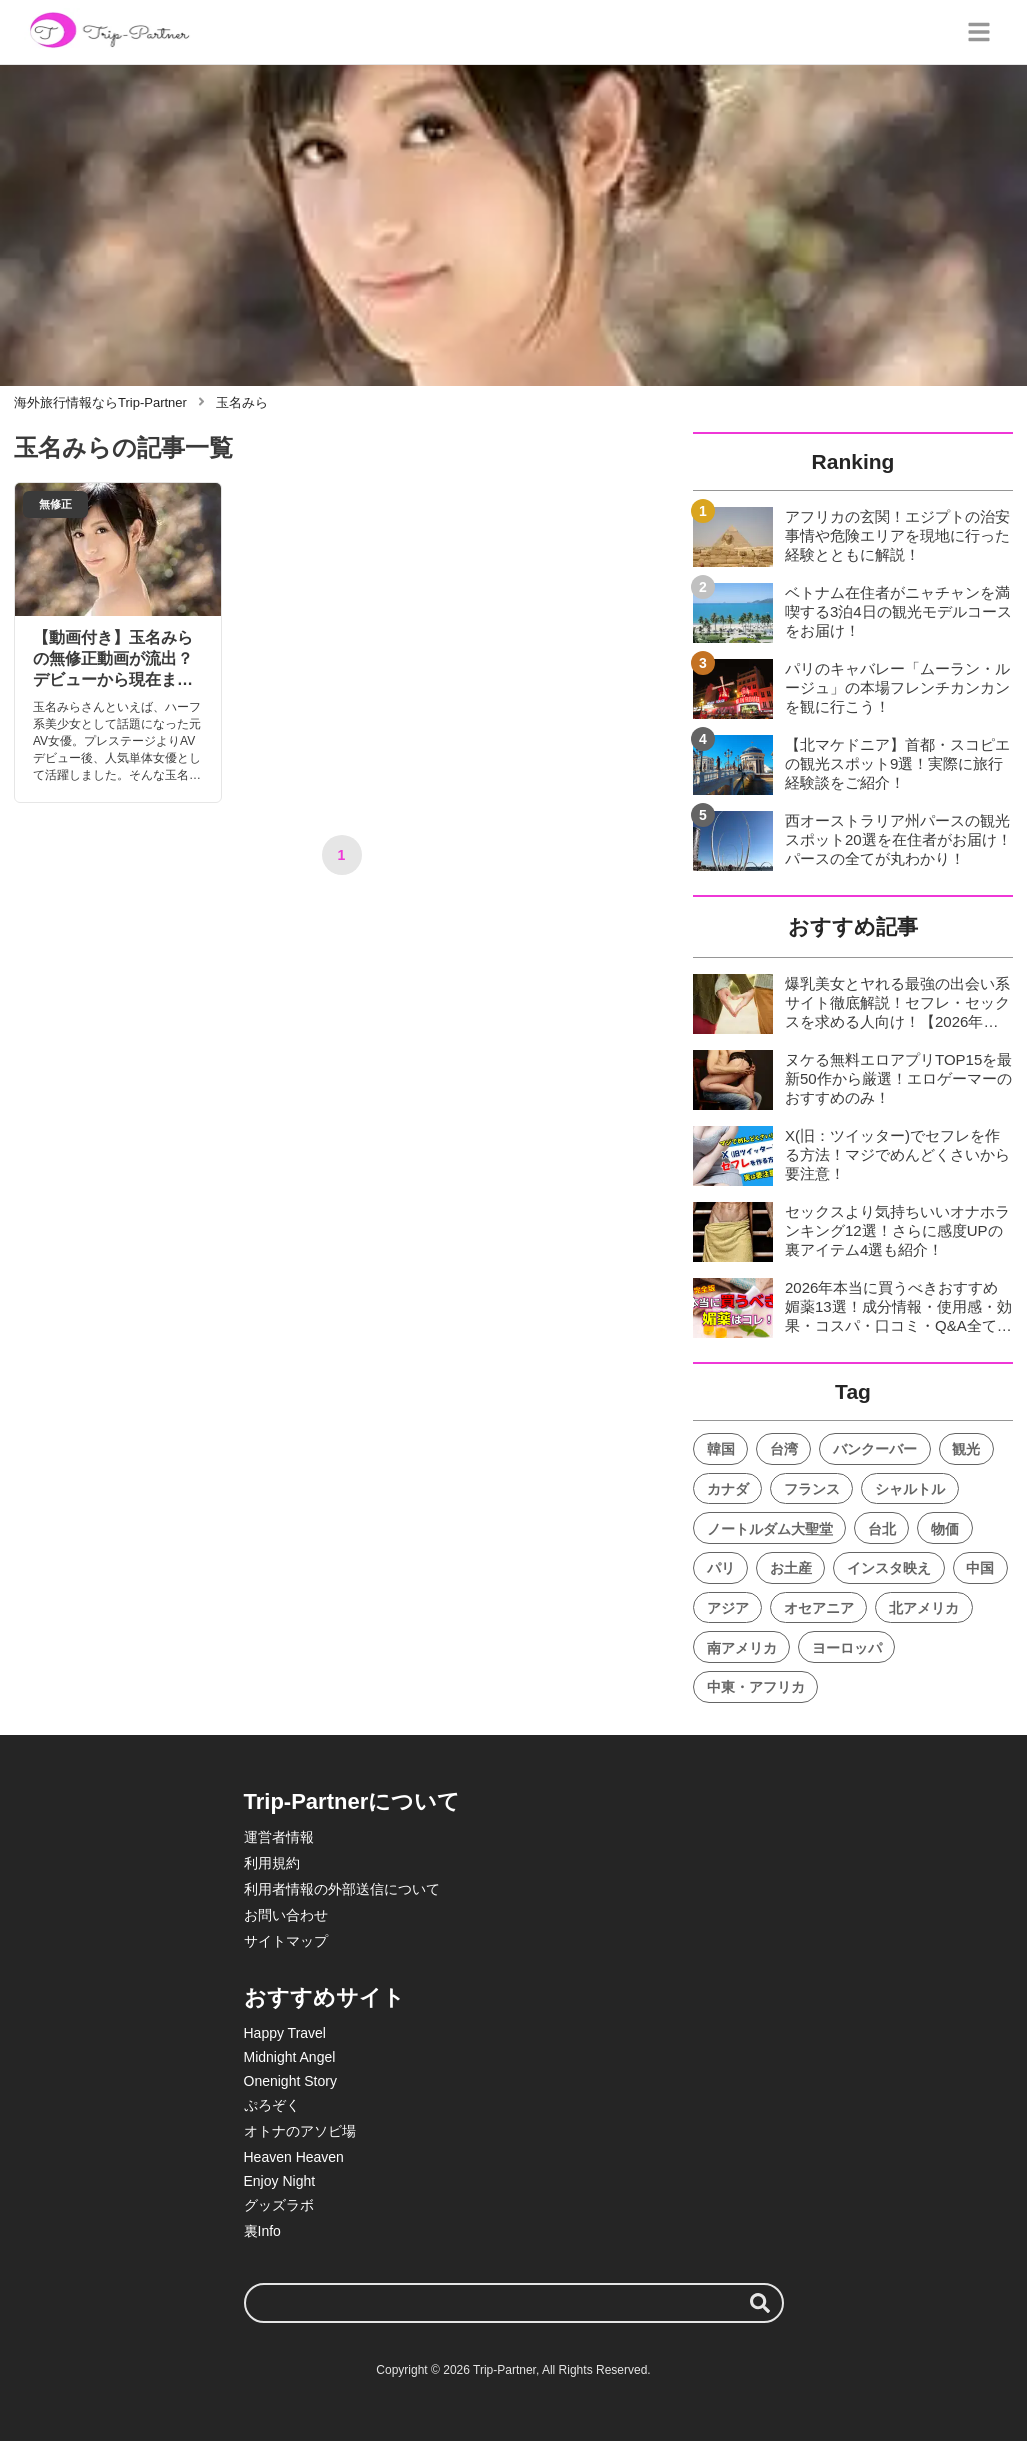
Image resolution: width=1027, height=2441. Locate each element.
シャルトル (910, 1489)
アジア (728, 1608)
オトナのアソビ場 (300, 2131)
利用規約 (272, 1863)
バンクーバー (875, 1449)
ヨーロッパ (847, 1648)
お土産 (791, 1568)
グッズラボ (279, 2205)
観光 (966, 1449)
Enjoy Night (280, 2181)
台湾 (784, 1449)
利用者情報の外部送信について (342, 1889)
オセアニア (819, 1608)
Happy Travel (285, 2033)
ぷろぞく (272, 2105)
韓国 (721, 1449)
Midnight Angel (290, 2057)
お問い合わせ (286, 1915)
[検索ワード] (514, 2303)
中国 (980, 1568)
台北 (882, 1529)
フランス (812, 1489)
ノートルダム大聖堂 (770, 1529)
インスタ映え (889, 1568)
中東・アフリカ (756, 1687)
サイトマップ (286, 1941)
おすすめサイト (324, 1997)
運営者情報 (279, 1837)
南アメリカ (742, 1648)
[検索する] (760, 2303)
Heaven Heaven (294, 2157)
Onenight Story (290, 2081)
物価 (945, 1529)
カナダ (728, 1489)
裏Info (262, 2231)
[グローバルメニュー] (979, 32)
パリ (721, 1568)
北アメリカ (924, 1608)
